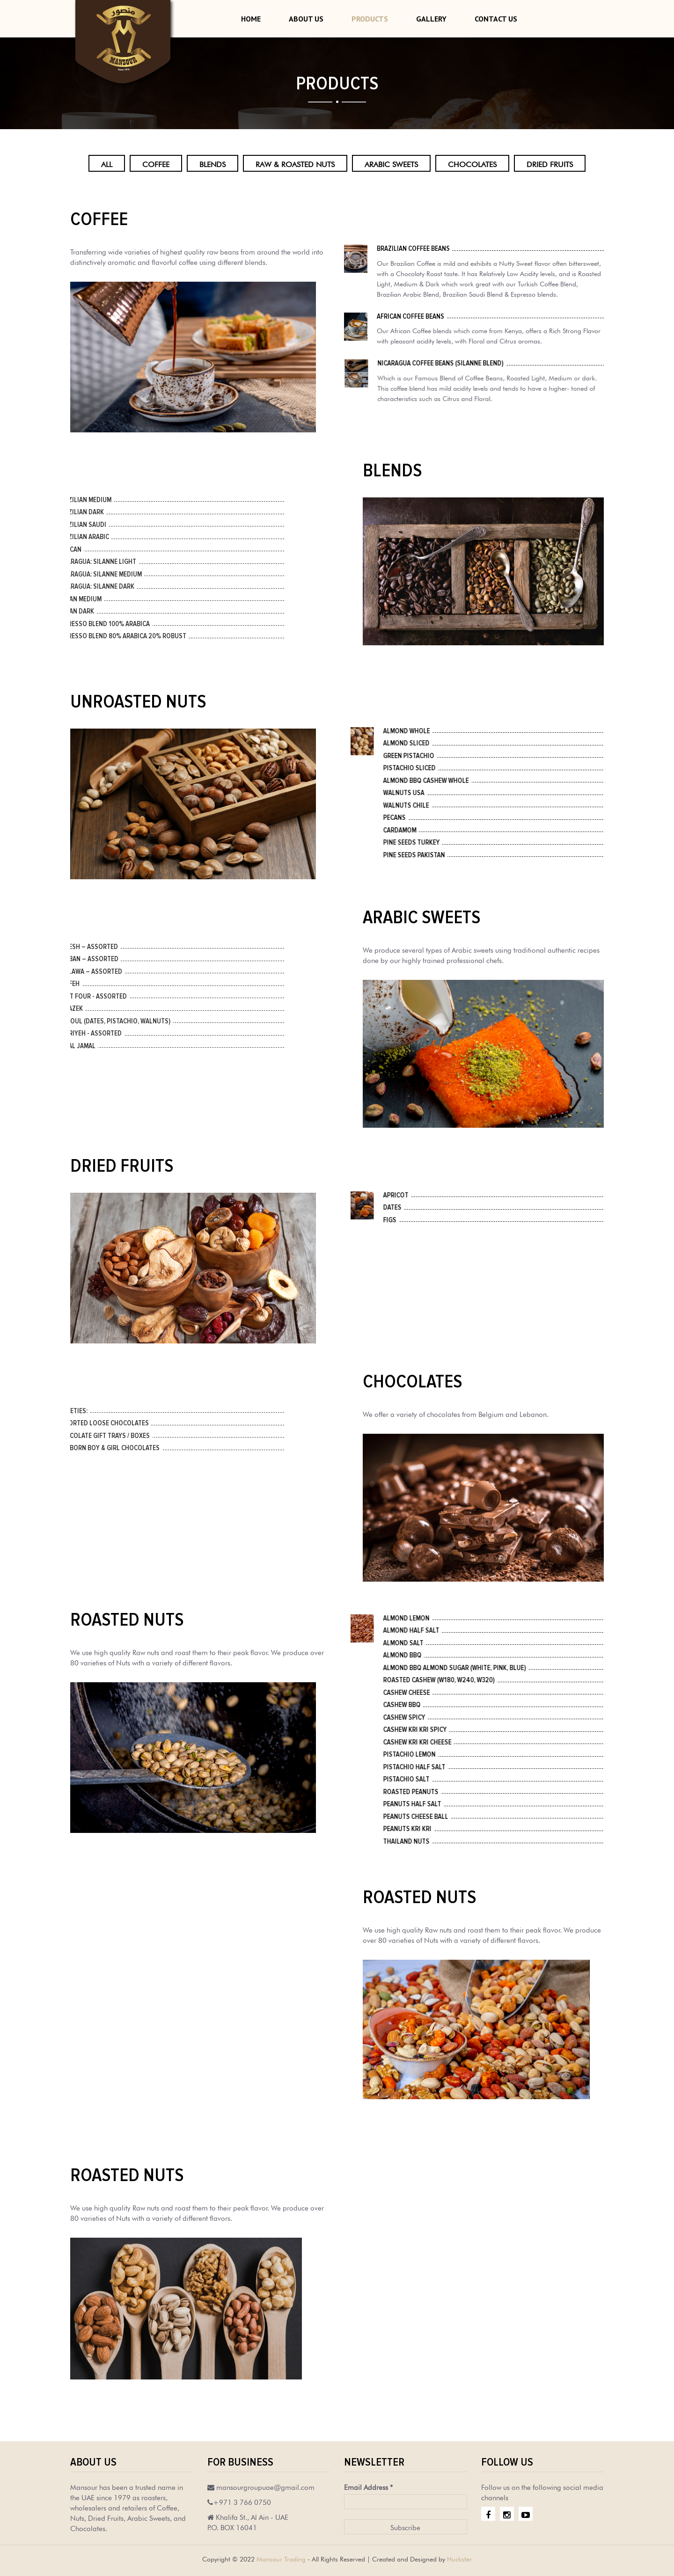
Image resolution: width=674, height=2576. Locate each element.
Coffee (155, 163)
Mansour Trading (281, 2558)
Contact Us (496, 18)
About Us (306, 18)
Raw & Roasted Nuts (295, 163)
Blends (212, 163)
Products (370, 18)
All (106, 163)
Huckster (459, 2558)
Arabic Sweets (391, 163)
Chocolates (472, 163)
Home (251, 18)
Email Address (368, 2486)
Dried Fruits (550, 163)
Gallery (431, 18)
